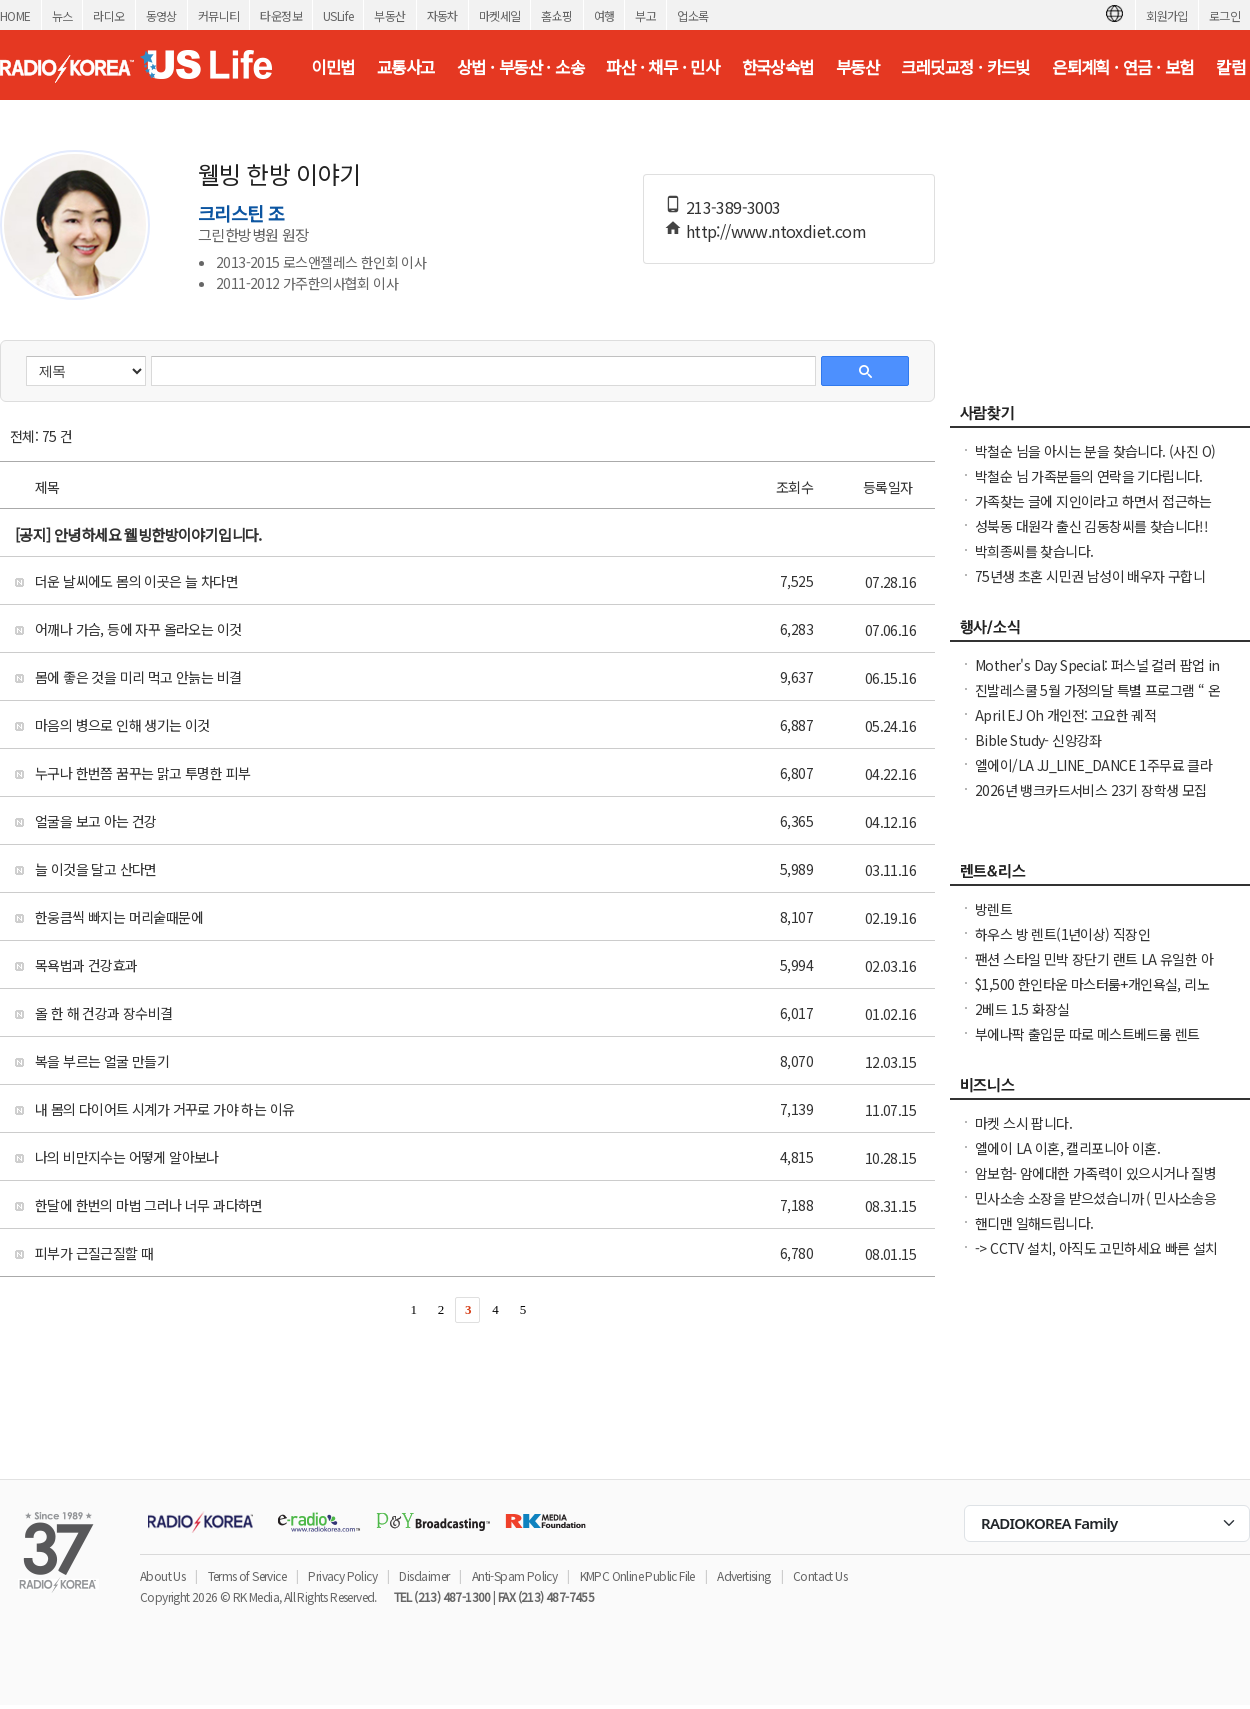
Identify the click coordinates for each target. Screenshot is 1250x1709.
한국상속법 (778, 67)
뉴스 (62, 15)
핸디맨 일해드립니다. (1034, 1223)
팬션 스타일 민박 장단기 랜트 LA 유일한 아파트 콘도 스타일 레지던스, (1094, 969)
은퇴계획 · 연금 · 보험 (1123, 67)
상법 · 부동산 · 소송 (520, 67)
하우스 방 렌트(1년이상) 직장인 (1062, 934)
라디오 (108, 15)
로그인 (1224, 15)
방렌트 (993, 909)
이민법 (332, 67)
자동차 (442, 15)
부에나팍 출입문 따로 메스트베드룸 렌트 (1087, 1034)
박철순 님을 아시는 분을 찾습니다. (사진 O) (1095, 451)
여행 (604, 15)
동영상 (161, 15)
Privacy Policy (342, 1575)
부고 (645, 15)
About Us (162, 1575)
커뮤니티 (219, 15)
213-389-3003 (733, 207)
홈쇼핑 (556, 15)
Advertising (743, 1575)
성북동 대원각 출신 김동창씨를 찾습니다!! (1091, 526)
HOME (15, 15)
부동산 (389, 15)
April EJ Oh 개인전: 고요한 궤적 (1065, 715)
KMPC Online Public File (637, 1575)
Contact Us (820, 1575)
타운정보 (281, 15)
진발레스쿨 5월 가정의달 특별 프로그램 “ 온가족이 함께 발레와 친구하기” (1097, 700)
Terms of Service (247, 1575)
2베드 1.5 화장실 (1022, 1009)
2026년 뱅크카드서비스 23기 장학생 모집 (1091, 790)
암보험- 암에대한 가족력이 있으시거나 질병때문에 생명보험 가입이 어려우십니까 (1095, 1183)
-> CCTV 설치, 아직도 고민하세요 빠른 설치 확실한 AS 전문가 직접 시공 (1096, 1258)
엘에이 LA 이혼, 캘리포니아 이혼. (1067, 1148)
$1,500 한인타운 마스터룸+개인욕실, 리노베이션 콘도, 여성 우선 (1092, 994)
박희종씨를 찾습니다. (1034, 551)
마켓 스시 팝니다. (1023, 1123)
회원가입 (1167, 15)
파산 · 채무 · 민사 (662, 67)
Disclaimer (424, 1575)
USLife (338, 15)
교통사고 (406, 67)
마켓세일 (500, 15)
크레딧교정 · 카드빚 (965, 67)
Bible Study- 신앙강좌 (1038, 740)
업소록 (692, 15)
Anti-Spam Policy (514, 1575)
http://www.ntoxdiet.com (776, 231)
